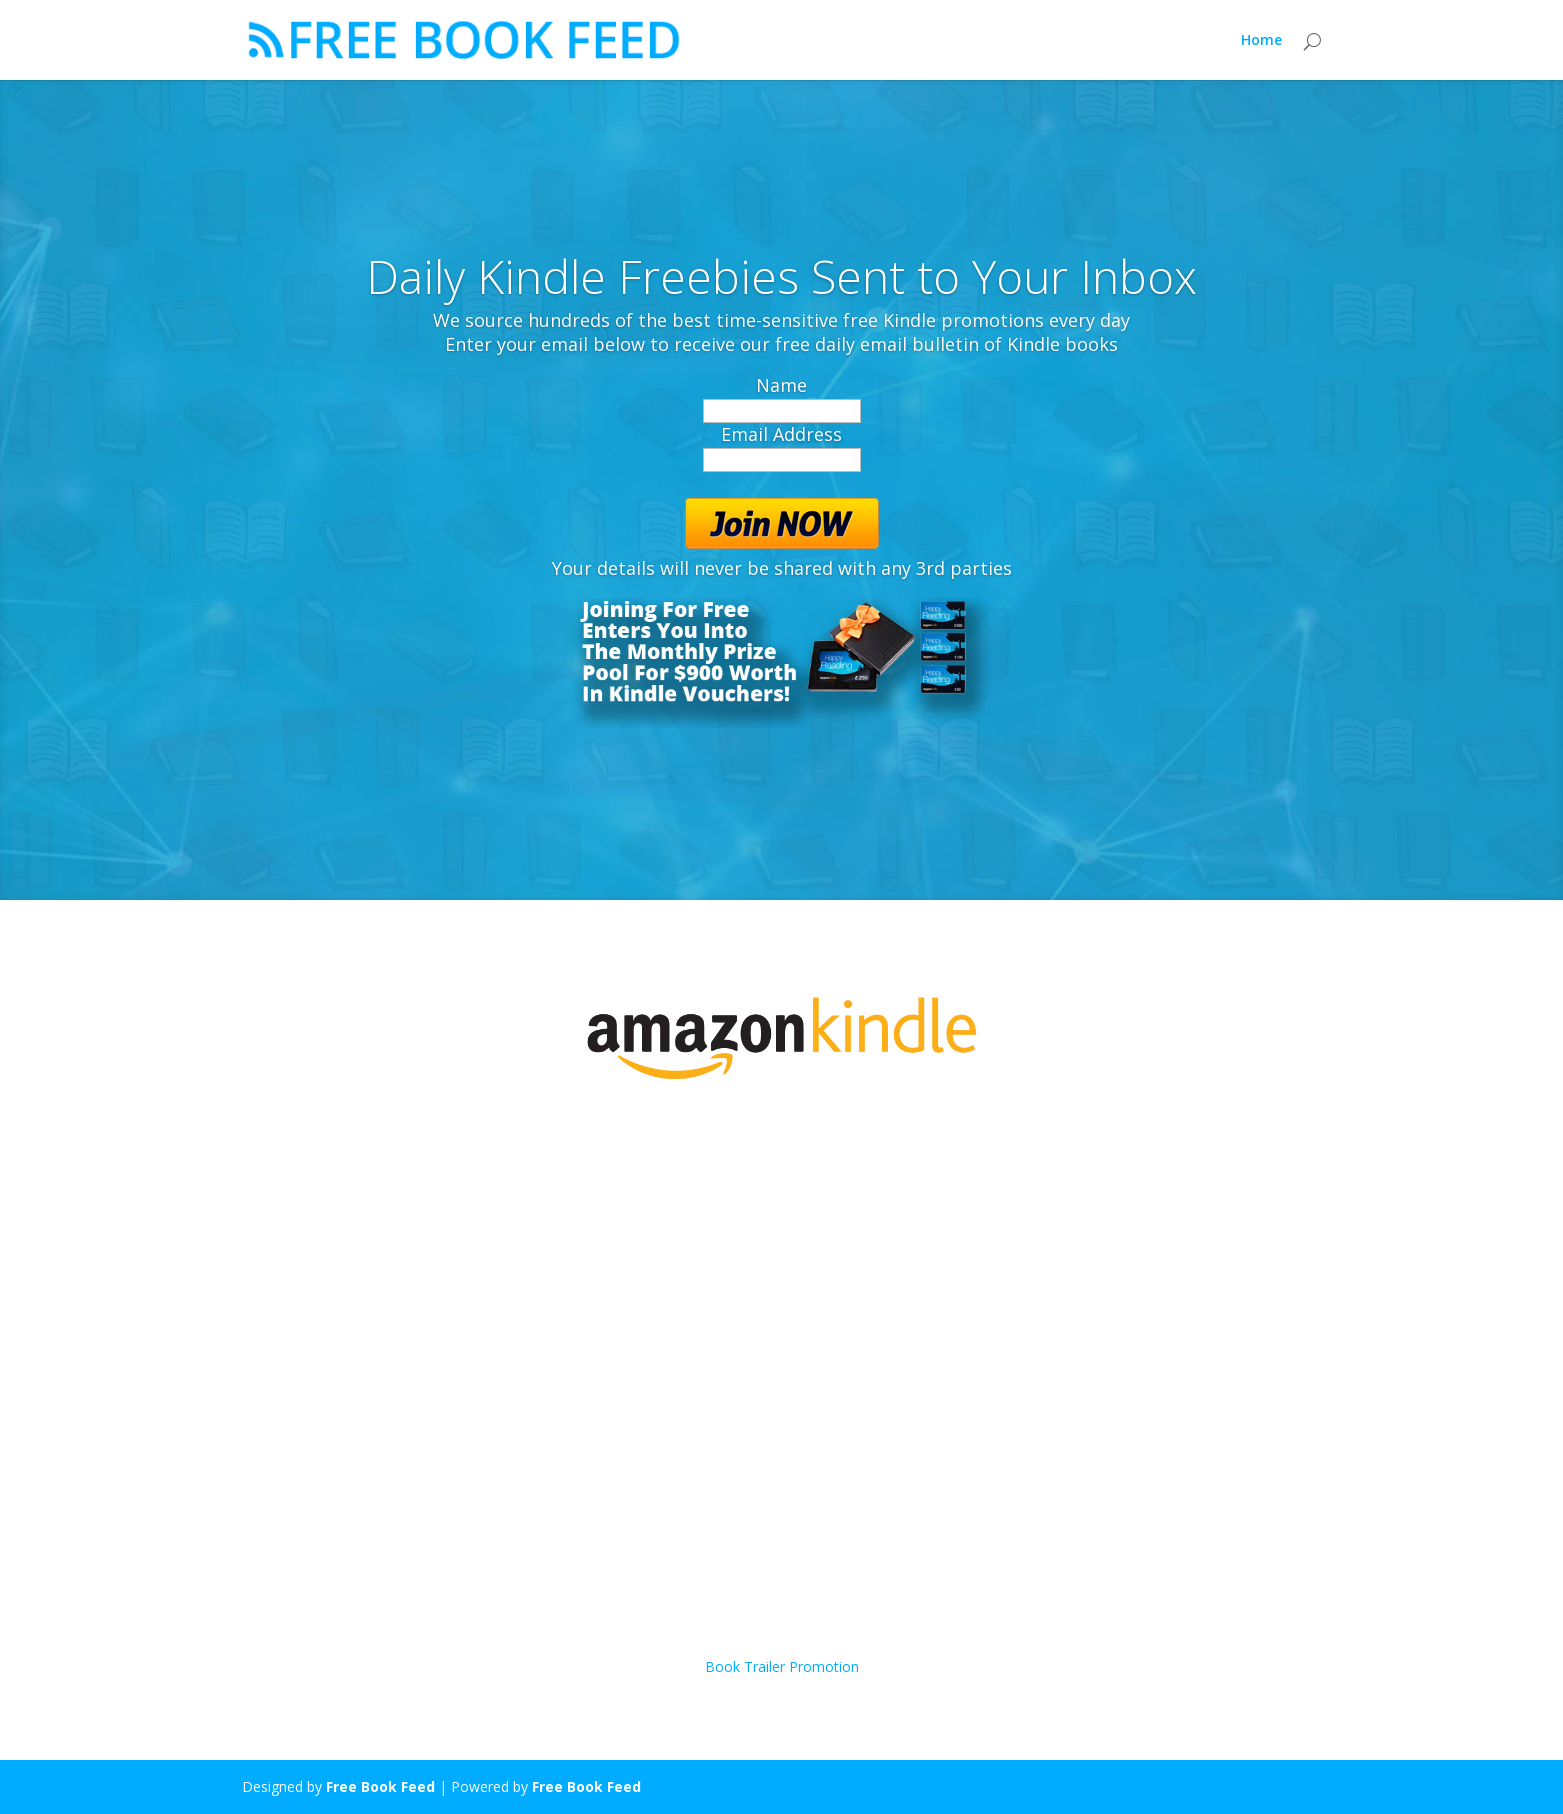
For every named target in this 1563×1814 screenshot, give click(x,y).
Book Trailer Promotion (782, 1666)
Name (781, 385)
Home (1261, 41)
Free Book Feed (380, 1786)
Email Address (781, 434)
